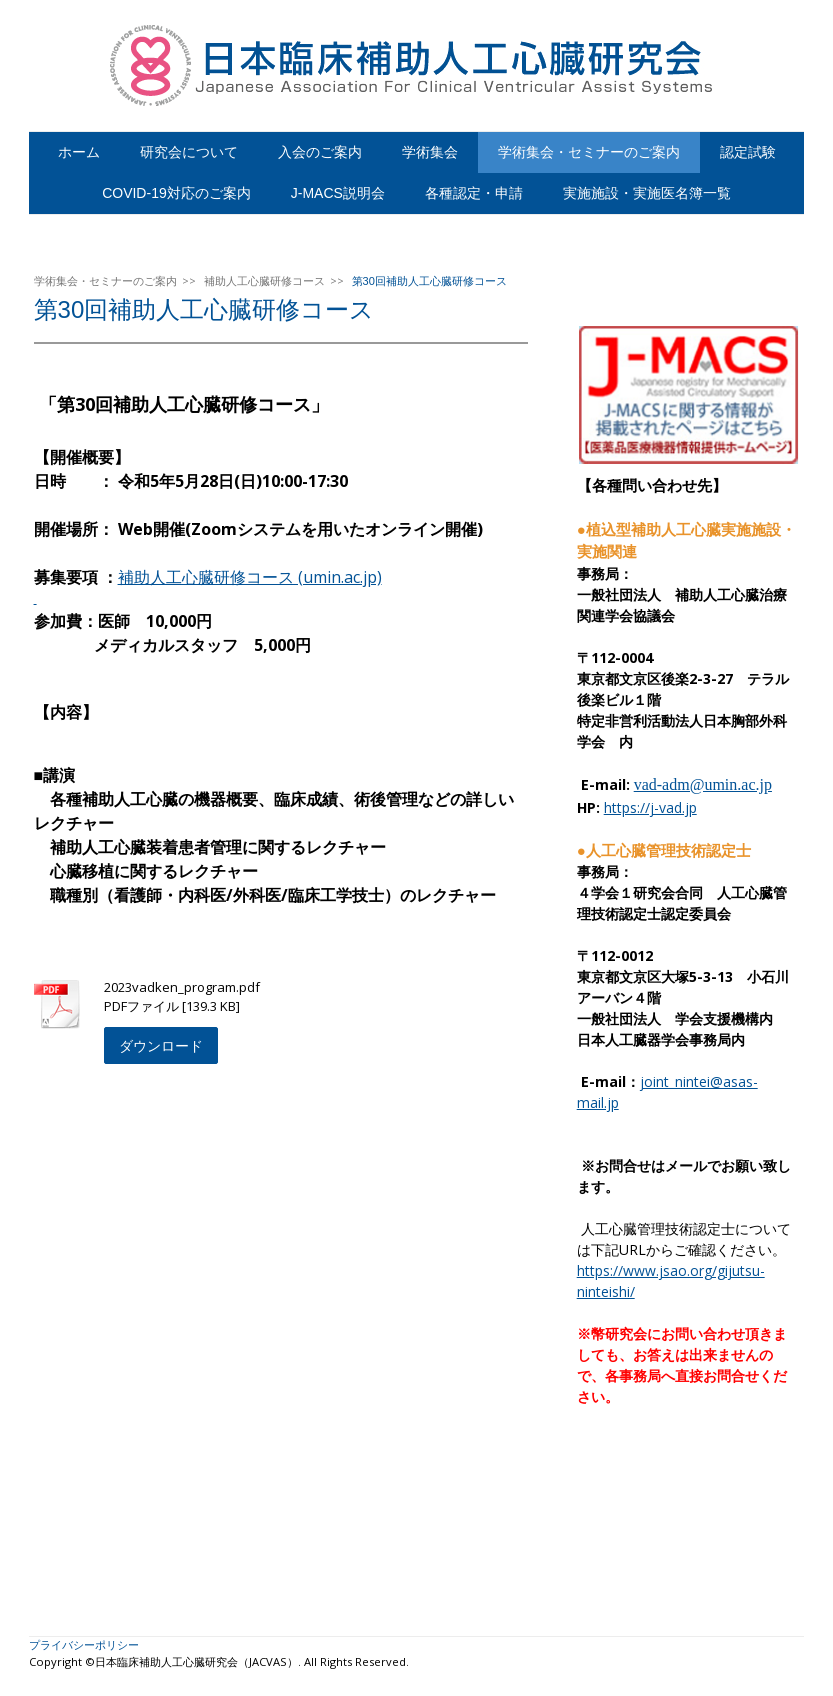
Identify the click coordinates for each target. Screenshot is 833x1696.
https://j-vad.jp (650, 807)
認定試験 (748, 152)
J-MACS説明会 (338, 193)
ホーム (79, 152)
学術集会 (430, 152)
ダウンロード (161, 1045)
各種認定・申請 (474, 193)
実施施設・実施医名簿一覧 (647, 193)
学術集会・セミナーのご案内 (589, 152)
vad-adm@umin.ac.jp (703, 784)
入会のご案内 (320, 152)
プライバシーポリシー (84, 1644)
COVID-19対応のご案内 (176, 193)
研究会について (189, 152)
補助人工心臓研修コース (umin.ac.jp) (250, 577)
